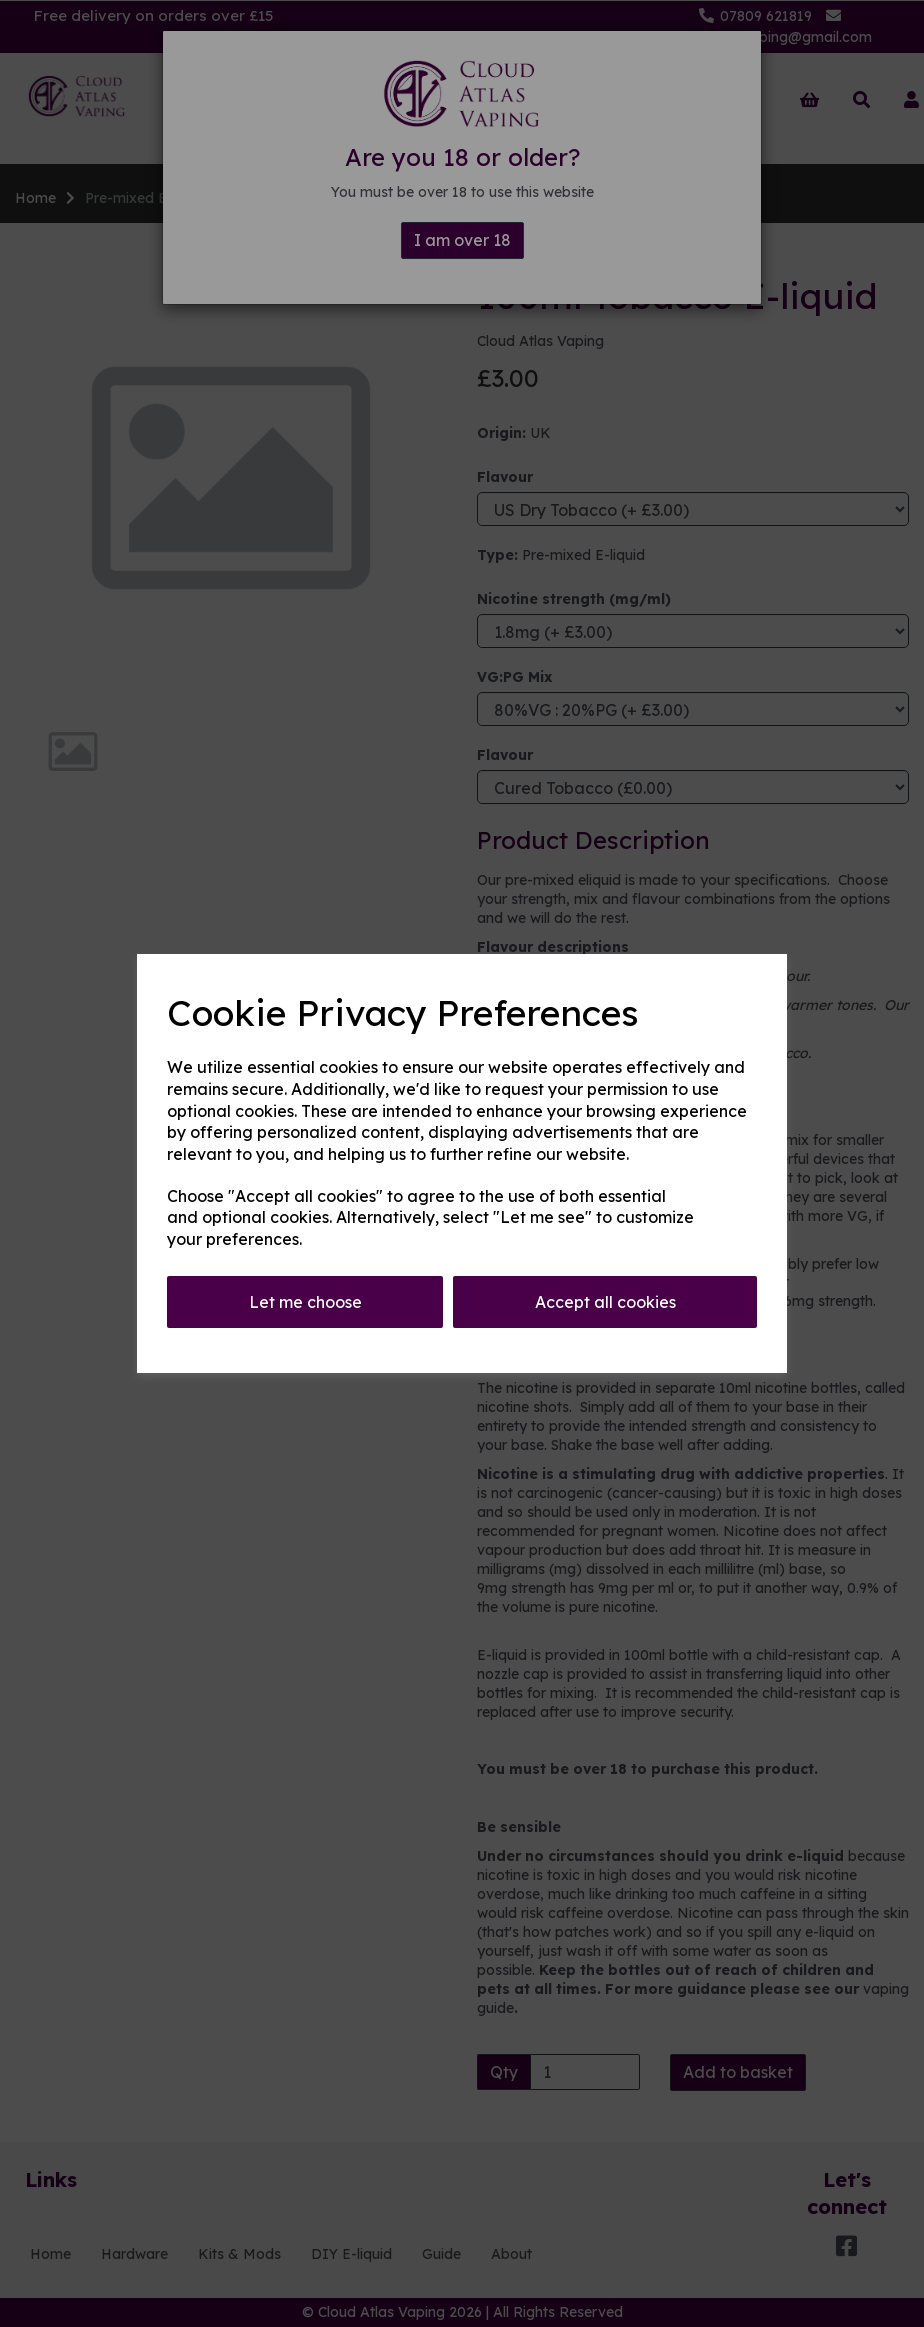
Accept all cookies (605, 1302)
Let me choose (305, 1302)
